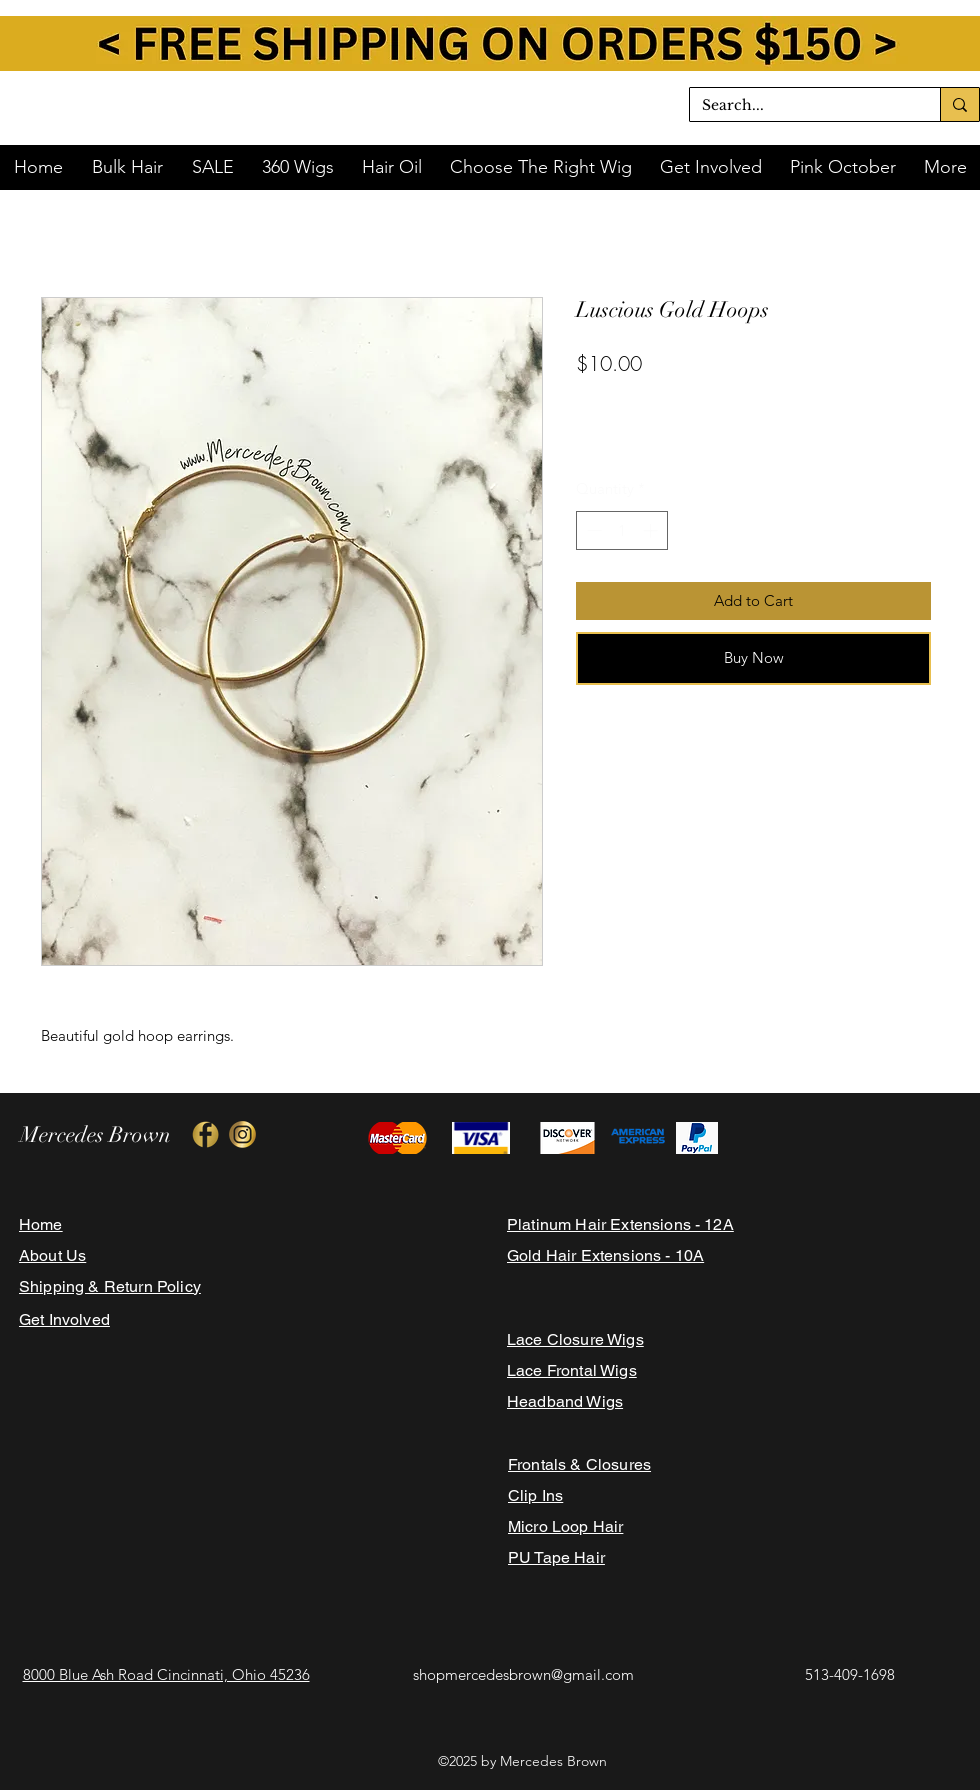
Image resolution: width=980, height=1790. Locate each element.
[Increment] (652, 530)
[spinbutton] (622, 530)
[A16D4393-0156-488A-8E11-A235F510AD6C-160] (205, 1134)
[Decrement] (592, 530)
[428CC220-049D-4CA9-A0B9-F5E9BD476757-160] (242, 1134)
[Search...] (800, 106)
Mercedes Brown (95, 1134)
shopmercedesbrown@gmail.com (523, 1674)
